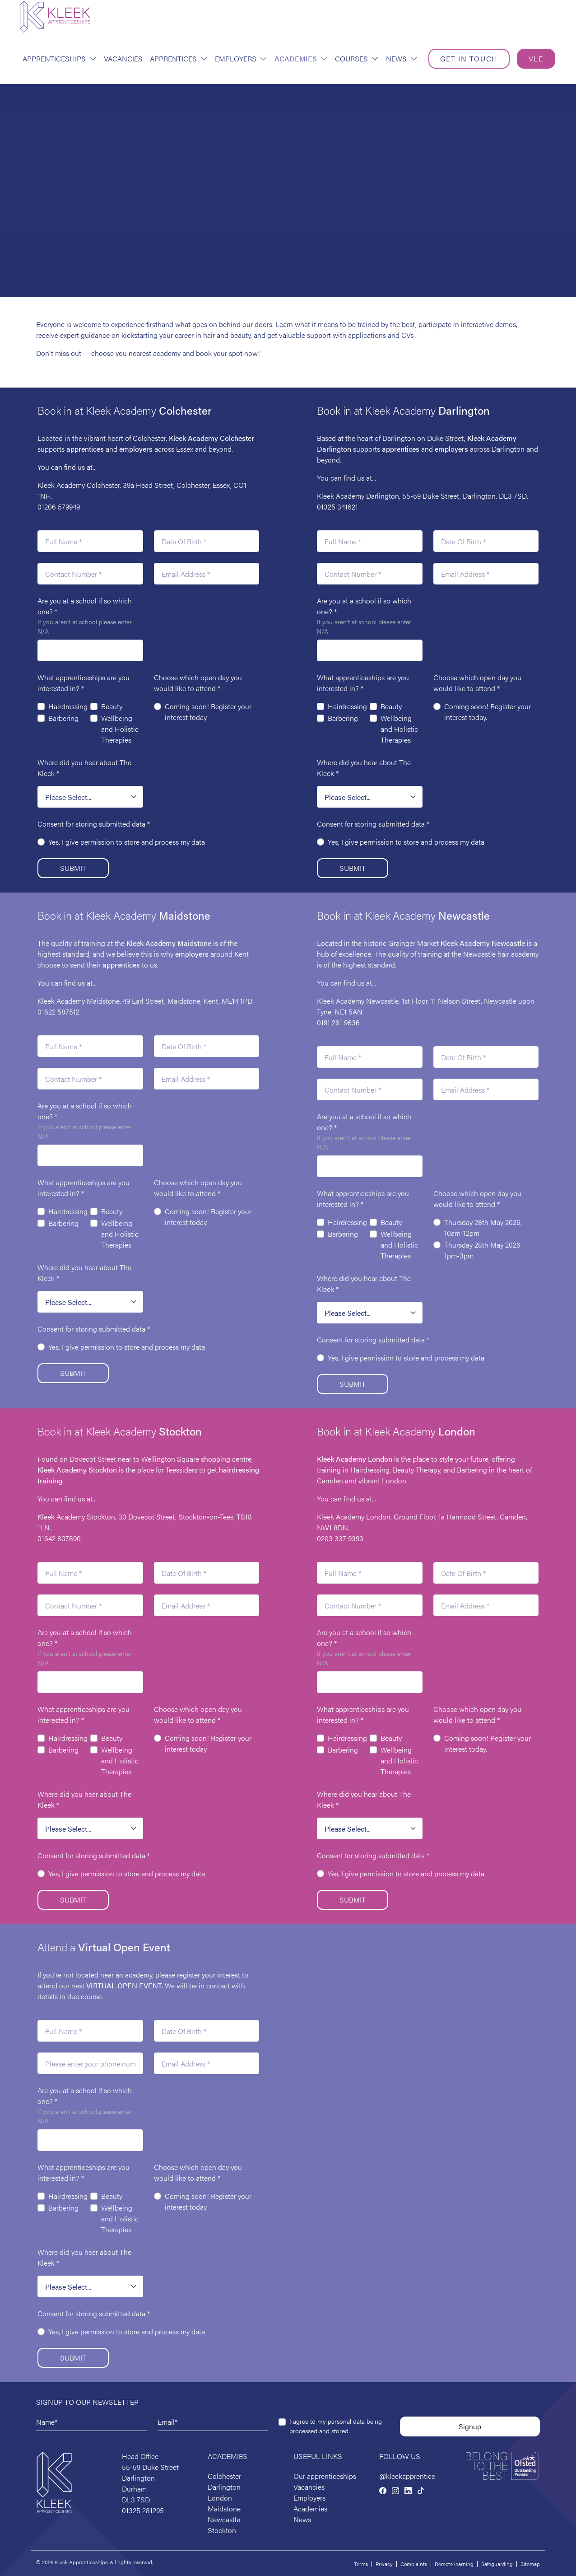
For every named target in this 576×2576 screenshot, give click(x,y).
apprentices (85, 449)
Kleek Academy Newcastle (483, 943)
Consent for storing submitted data (93, 823)
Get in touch (469, 58)
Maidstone (168, 943)
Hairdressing (68, 706)
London (220, 2497)
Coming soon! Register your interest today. (208, 711)
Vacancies (123, 58)
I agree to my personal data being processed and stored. (335, 2426)
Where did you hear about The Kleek (84, 767)
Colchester (224, 2476)
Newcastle (224, 2519)
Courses (357, 58)
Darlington (224, 2487)
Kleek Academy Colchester (211, 438)
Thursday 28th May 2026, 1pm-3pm (483, 1250)
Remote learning (454, 2564)
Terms (361, 2564)
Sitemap (530, 2564)
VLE (536, 58)
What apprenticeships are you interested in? (83, 682)
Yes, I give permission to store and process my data (126, 842)
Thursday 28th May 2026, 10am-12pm (483, 1227)
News (402, 58)
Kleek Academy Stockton (77, 1469)
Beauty (111, 706)
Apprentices (179, 58)
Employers (241, 58)
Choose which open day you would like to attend (198, 682)
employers (136, 449)
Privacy (384, 2564)
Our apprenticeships (324, 2476)
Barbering (63, 718)
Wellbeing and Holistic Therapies (120, 729)
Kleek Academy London (354, 1459)
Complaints (413, 2564)
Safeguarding (497, 2564)
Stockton (222, 2530)
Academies (301, 58)
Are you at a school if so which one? (84, 606)
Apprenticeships (60, 58)
